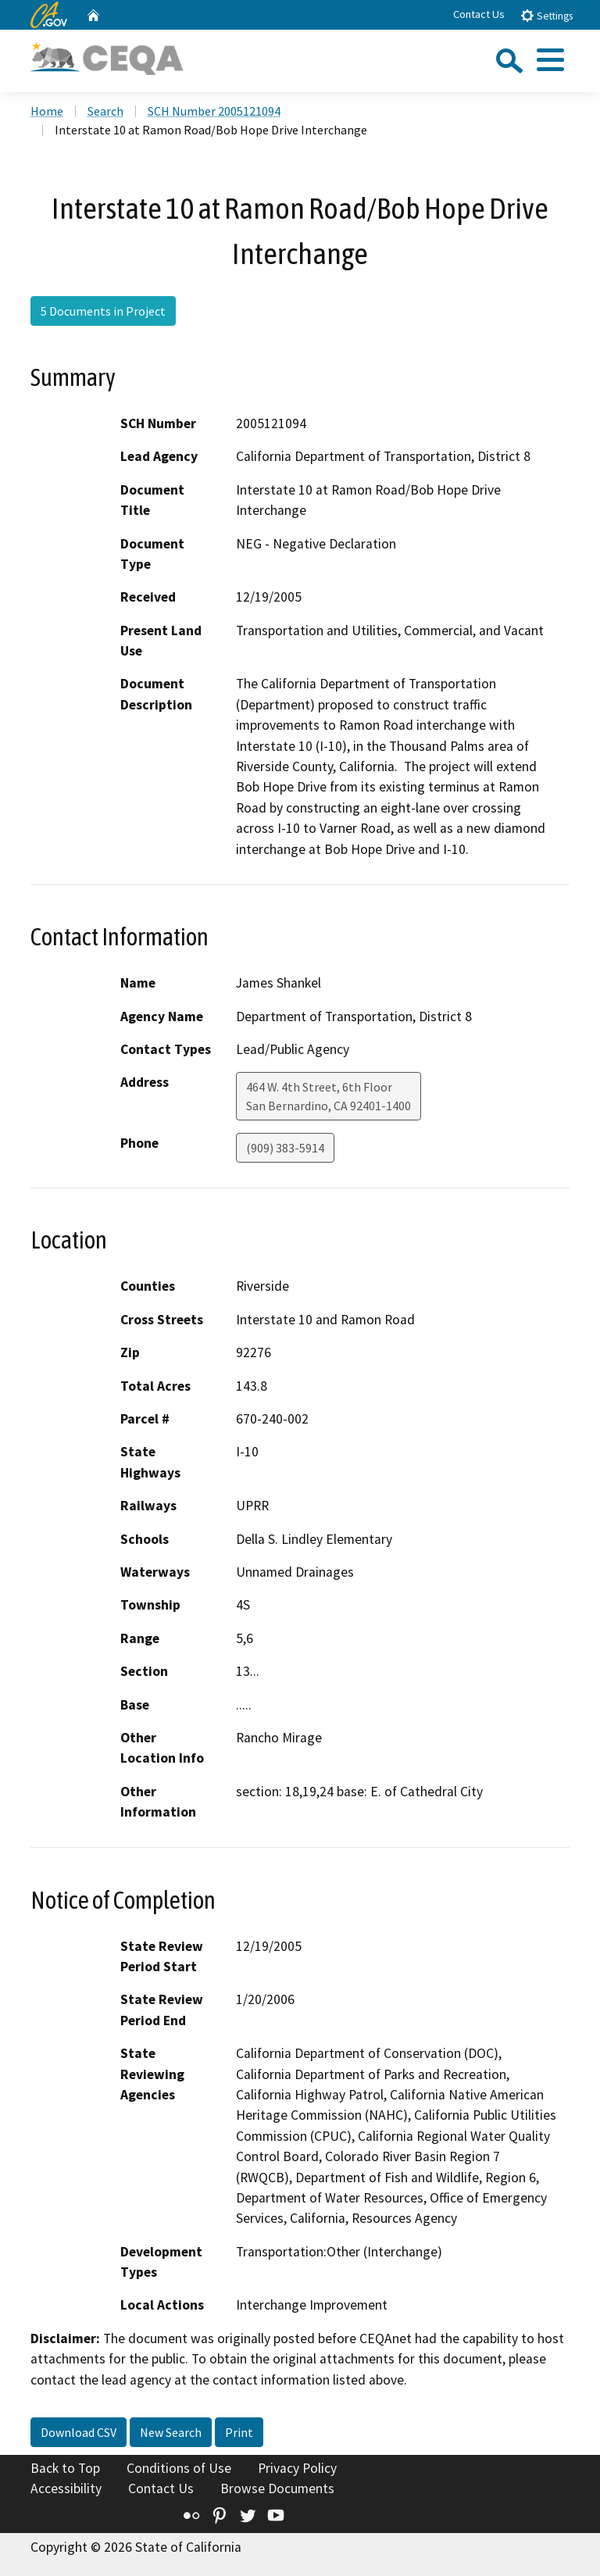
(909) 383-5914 (285, 1148)
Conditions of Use (179, 2468)
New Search (171, 2432)
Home (46, 111)
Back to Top (65, 2468)
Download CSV (78, 2432)
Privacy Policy (297, 2468)
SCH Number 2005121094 (214, 111)
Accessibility (66, 2488)
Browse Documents (277, 2488)
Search (105, 111)
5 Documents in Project (103, 311)
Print (239, 2432)
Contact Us (479, 14)
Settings (546, 15)
